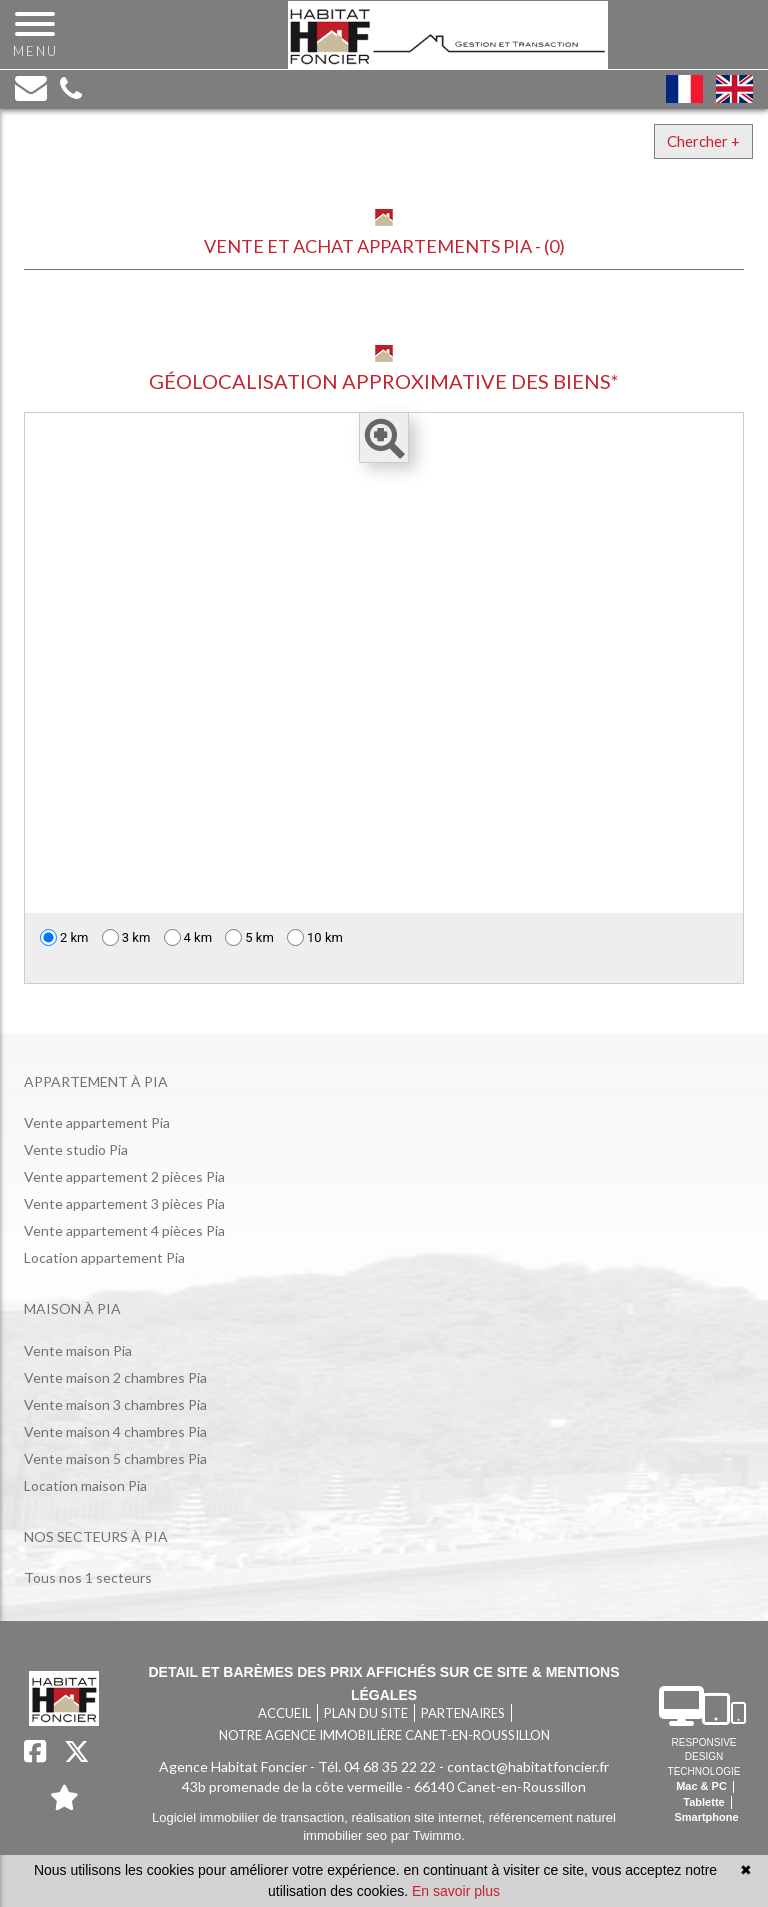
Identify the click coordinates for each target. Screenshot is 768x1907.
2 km (64, 937)
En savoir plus (456, 1891)
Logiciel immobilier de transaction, (251, 1817)
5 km (249, 937)
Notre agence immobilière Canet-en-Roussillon (384, 1735)
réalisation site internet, (419, 1817)
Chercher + (703, 141)
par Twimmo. (428, 1835)
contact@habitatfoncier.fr (528, 1766)
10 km (315, 937)
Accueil (284, 1713)
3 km (126, 937)
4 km (188, 937)
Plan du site (366, 1713)
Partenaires (463, 1713)
